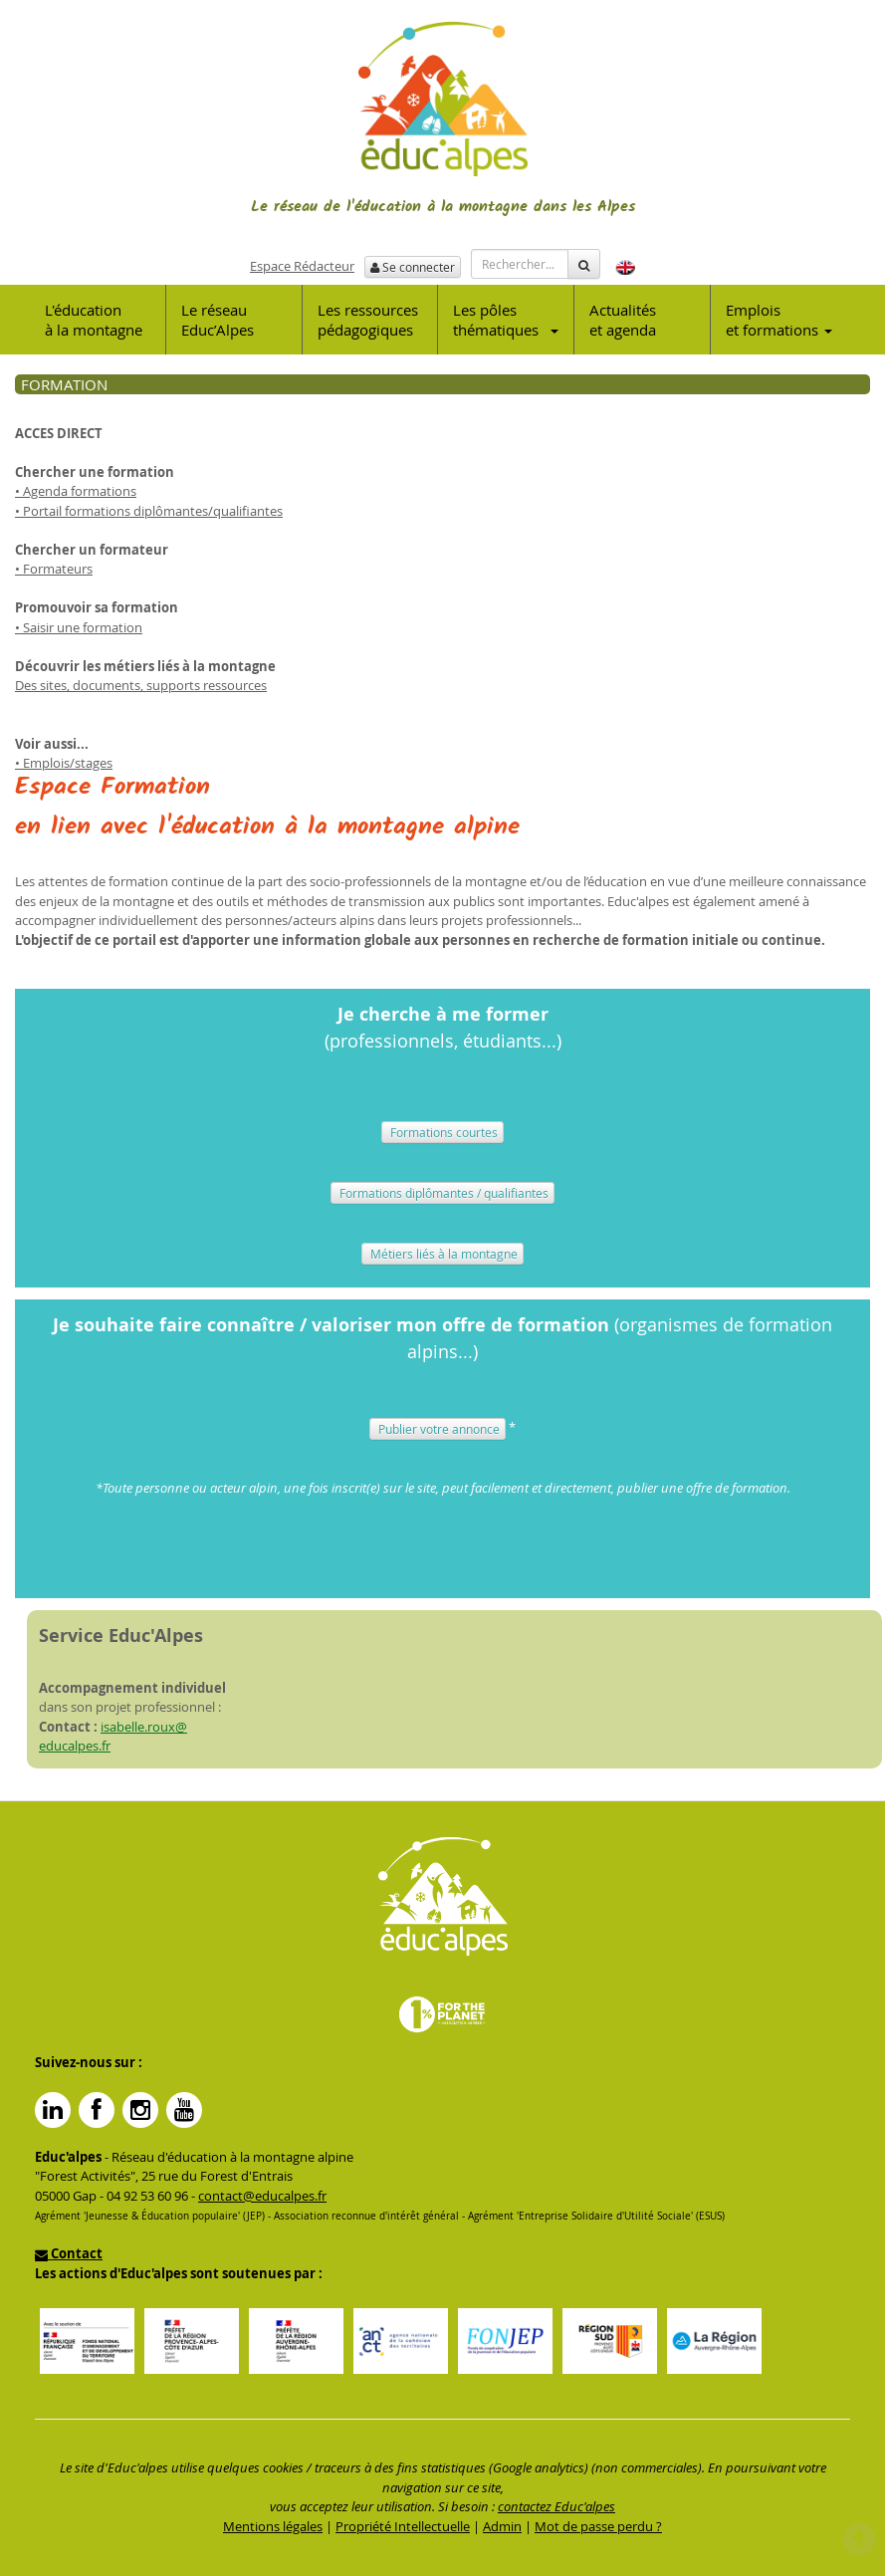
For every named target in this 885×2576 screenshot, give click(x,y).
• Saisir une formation (78, 627)
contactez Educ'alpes (556, 2506)
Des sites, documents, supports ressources (141, 685)
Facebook (97, 2110)
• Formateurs (54, 569)
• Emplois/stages (63, 763)
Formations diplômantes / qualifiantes (442, 1193)
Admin (502, 2526)
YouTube (184, 2110)
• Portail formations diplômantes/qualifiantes (149, 511)
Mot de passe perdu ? (598, 2526)
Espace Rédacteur (302, 266)
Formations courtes (442, 1132)
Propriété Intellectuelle (402, 2526)
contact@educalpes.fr (262, 2196)
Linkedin (53, 2110)
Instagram (140, 2110)
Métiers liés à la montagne (442, 1254)
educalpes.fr (75, 1746)
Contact (69, 2253)
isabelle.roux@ (144, 1727)
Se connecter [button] (412, 267)
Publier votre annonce (437, 1429)
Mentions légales (273, 2526)
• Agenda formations (75, 491)
